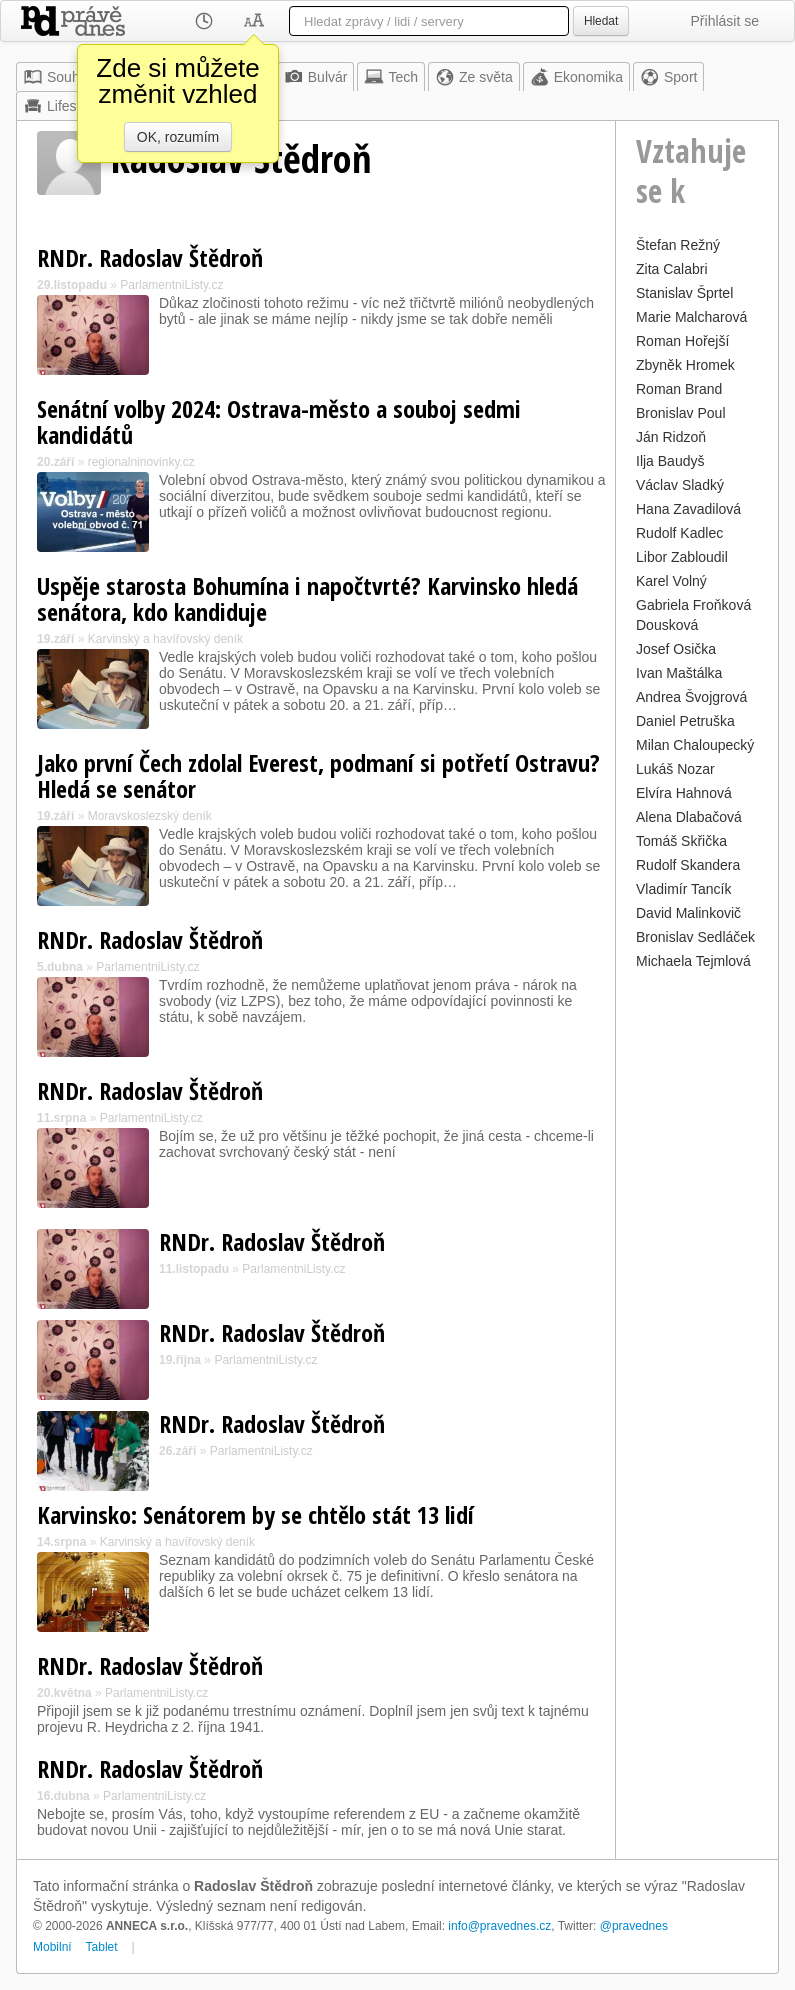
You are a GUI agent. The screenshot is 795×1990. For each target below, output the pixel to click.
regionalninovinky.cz (141, 462)
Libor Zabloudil (682, 557)
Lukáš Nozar (675, 769)
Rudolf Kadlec (679, 533)
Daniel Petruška (685, 721)
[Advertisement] (697, 1275)
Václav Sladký (680, 485)
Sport (668, 77)
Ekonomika (576, 77)
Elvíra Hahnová (684, 793)
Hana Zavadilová (688, 509)
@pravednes (634, 1926)
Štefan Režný (678, 245)
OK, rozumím (178, 137)
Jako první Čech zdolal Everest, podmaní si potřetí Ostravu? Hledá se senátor (318, 775)
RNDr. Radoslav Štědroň (150, 257)
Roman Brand (679, 389)
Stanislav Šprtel (684, 293)
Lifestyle (60, 106)
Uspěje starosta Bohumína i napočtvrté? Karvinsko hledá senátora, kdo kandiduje (307, 598)
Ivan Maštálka (679, 673)
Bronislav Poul (681, 413)
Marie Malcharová (691, 317)
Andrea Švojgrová (691, 697)
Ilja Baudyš (670, 461)
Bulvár (316, 77)
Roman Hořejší (682, 341)
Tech (391, 77)
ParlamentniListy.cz (171, 285)
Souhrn (57, 77)
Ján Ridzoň (671, 437)
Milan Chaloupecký (695, 745)
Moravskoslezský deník (150, 816)
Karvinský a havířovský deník (165, 639)
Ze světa (474, 77)
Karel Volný (671, 581)
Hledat (601, 21)
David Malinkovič (688, 913)
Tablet (102, 1947)
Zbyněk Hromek (685, 365)
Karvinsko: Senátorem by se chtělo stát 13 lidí (255, 1514)
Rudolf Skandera (688, 865)
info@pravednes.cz (499, 1926)
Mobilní (52, 1947)
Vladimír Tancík (683, 889)
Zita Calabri (672, 269)
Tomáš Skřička (681, 841)
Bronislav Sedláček (695, 937)
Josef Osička (676, 649)
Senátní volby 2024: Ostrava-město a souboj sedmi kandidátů (279, 421)
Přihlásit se (725, 21)
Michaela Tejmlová (693, 961)
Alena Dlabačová (689, 817)
